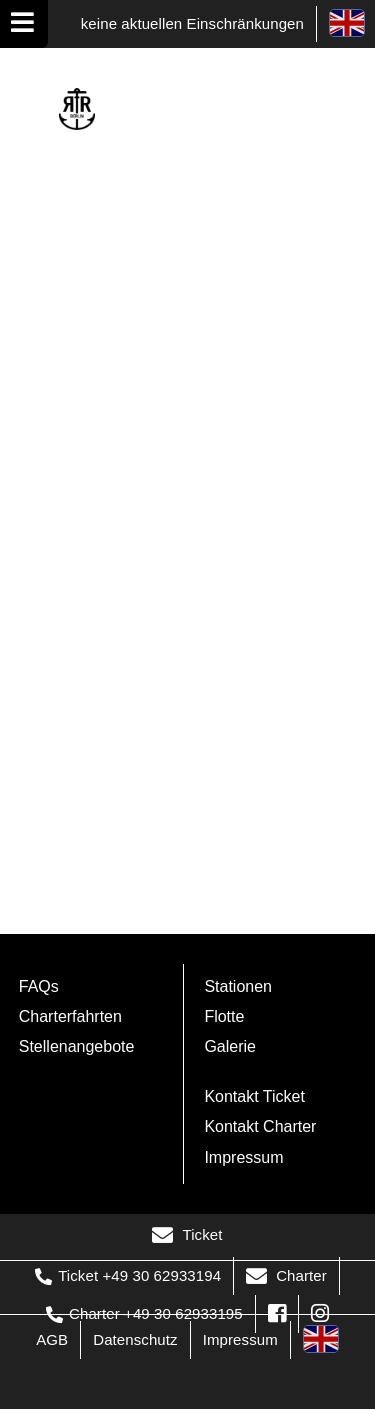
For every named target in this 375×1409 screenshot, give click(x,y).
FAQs (39, 986)
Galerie (230, 1046)
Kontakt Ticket (254, 1096)
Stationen (238, 986)
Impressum (243, 1157)
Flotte (224, 1016)
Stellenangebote (77, 1046)
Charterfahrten (70, 1016)
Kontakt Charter (260, 1126)
